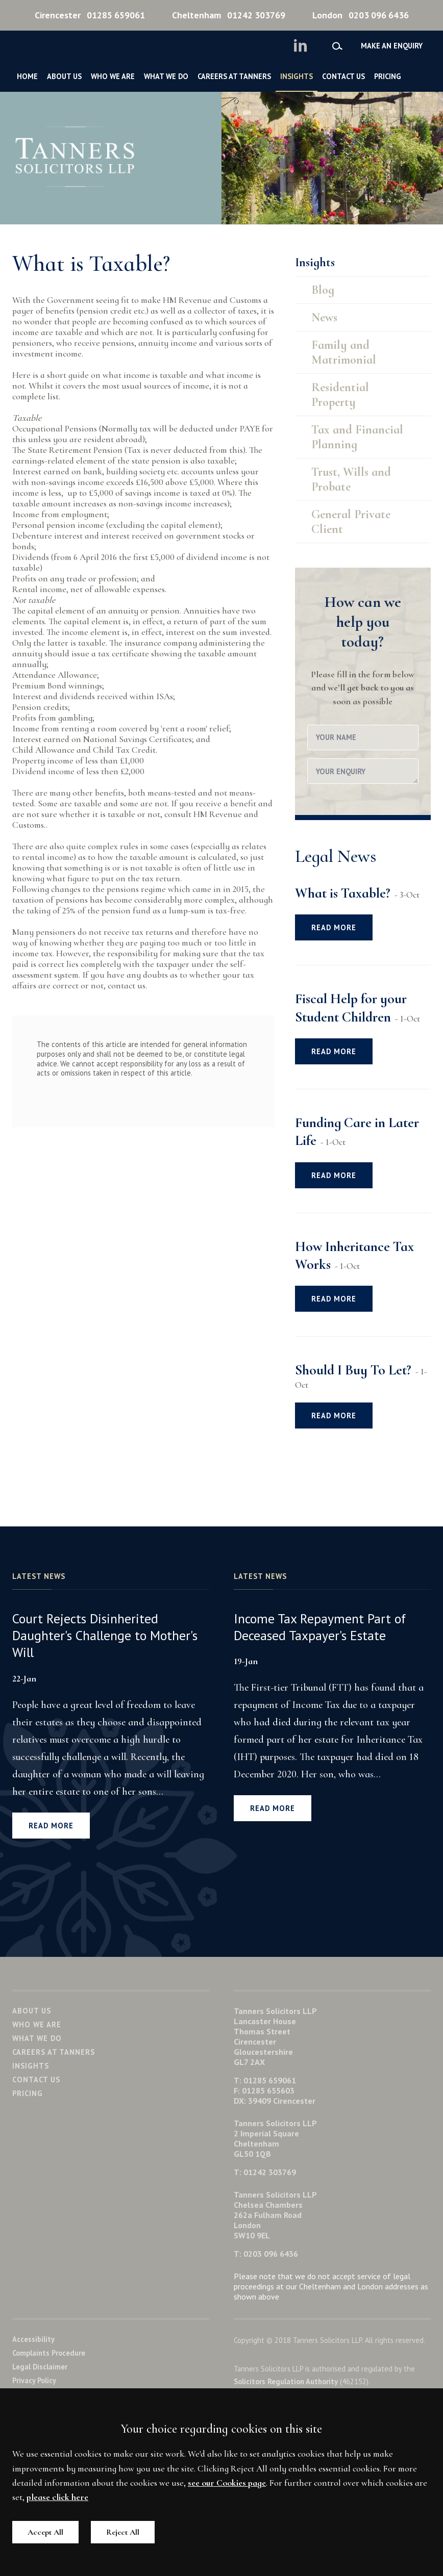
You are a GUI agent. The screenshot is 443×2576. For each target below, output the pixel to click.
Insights (296, 76)
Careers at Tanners (234, 76)
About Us (64, 76)
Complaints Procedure (48, 2353)
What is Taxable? (342, 893)
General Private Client (350, 522)
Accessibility (33, 2339)
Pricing (387, 76)
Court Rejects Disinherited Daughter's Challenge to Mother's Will (105, 1635)
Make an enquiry (392, 45)
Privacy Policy (34, 2380)
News (324, 317)
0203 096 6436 (360, 15)
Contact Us (343, 76)
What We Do (166, 76)
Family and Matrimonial (343, 352)
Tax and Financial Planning (357, 437)
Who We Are (113, 76)
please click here (57, 2497)
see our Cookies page (227, 2483)
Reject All (122, 2532)
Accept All (45, 2532)
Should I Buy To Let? (353, 1370)
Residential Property (340, 395)
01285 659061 (90, 15)
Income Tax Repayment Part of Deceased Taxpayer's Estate (320, 1627)
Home (27, 76)
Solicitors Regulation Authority (286, 2381)
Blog (322, 290)
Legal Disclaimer (39, 2366)
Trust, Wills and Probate (351, 479)
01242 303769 (228, 15)
